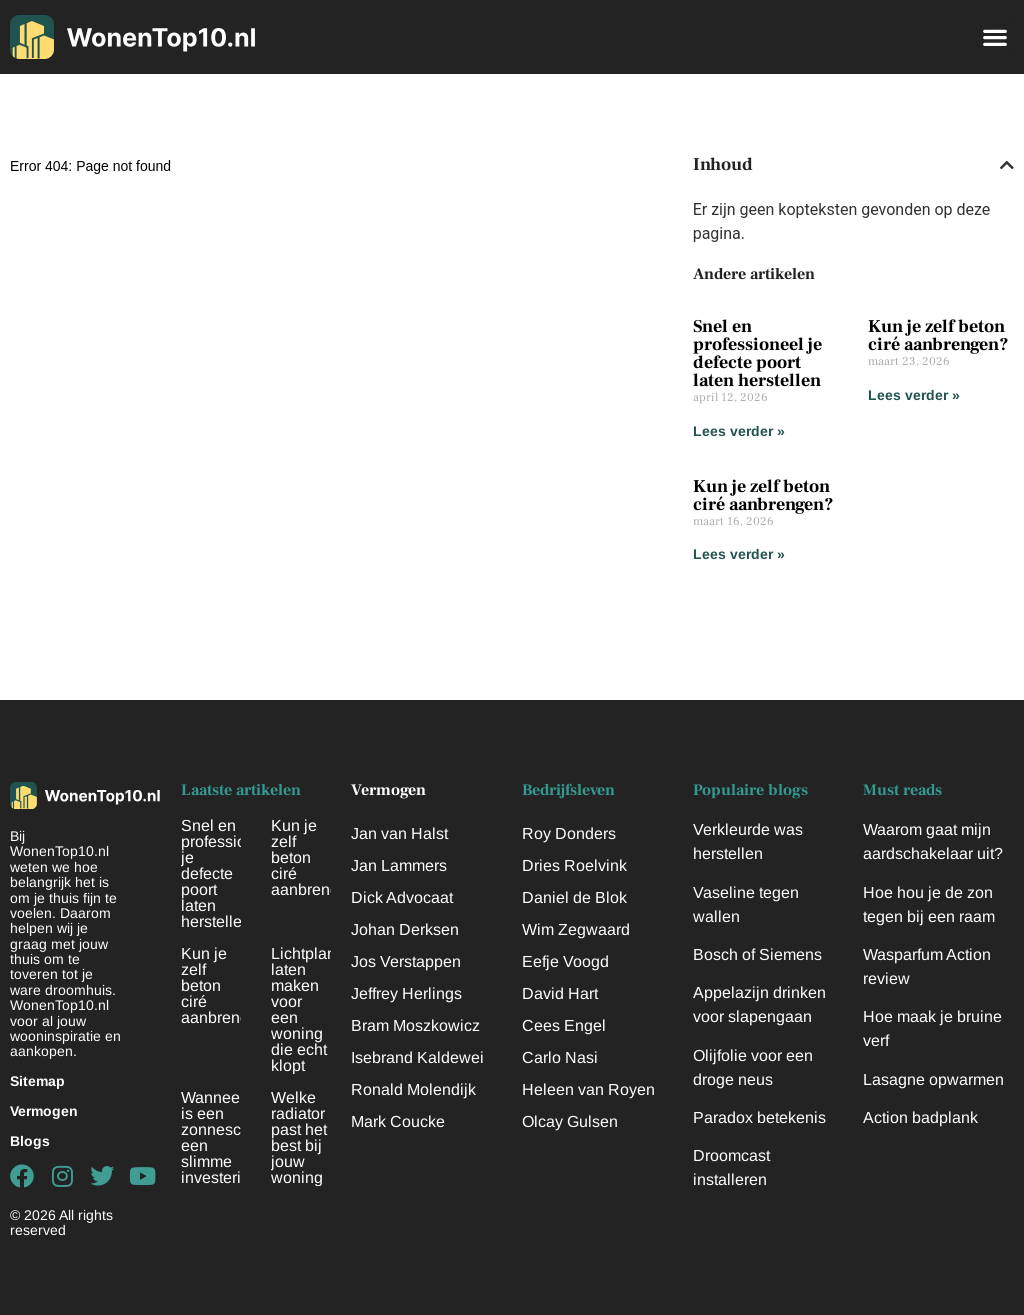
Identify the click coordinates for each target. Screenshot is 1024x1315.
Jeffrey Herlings (406, 993)
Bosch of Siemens (757, 954)
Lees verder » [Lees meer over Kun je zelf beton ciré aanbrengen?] (914, 395)
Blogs (30, 1141)
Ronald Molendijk (413, 1089)
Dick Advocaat (402, 897)
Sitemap (37, 1081)
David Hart (560, 993)
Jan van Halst (399, 833)
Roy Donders (569, 833)
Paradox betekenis (759, 1117)
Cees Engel (564, 1025)
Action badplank (920, 1117)
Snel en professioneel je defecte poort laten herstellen (757, 353)
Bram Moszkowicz (415, 1025)
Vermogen (44, 1111)
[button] (994, 36)
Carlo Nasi (560, 1057)
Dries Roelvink (574, 865)
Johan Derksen (405, 929)
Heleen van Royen (588, 1089)
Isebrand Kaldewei (417, 1057)
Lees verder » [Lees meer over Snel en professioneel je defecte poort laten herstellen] (739, 431)
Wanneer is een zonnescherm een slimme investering (229, 1137)
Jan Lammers (399, 865)
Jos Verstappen (406, 961)
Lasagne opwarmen (933, 1079)
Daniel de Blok (574, 897)
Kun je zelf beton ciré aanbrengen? (938, 335)
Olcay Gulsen (570, 1121)
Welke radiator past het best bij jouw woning (299, 1137)
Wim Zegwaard (576, 929)
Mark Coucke (398, 1121)
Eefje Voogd (565, 961)
